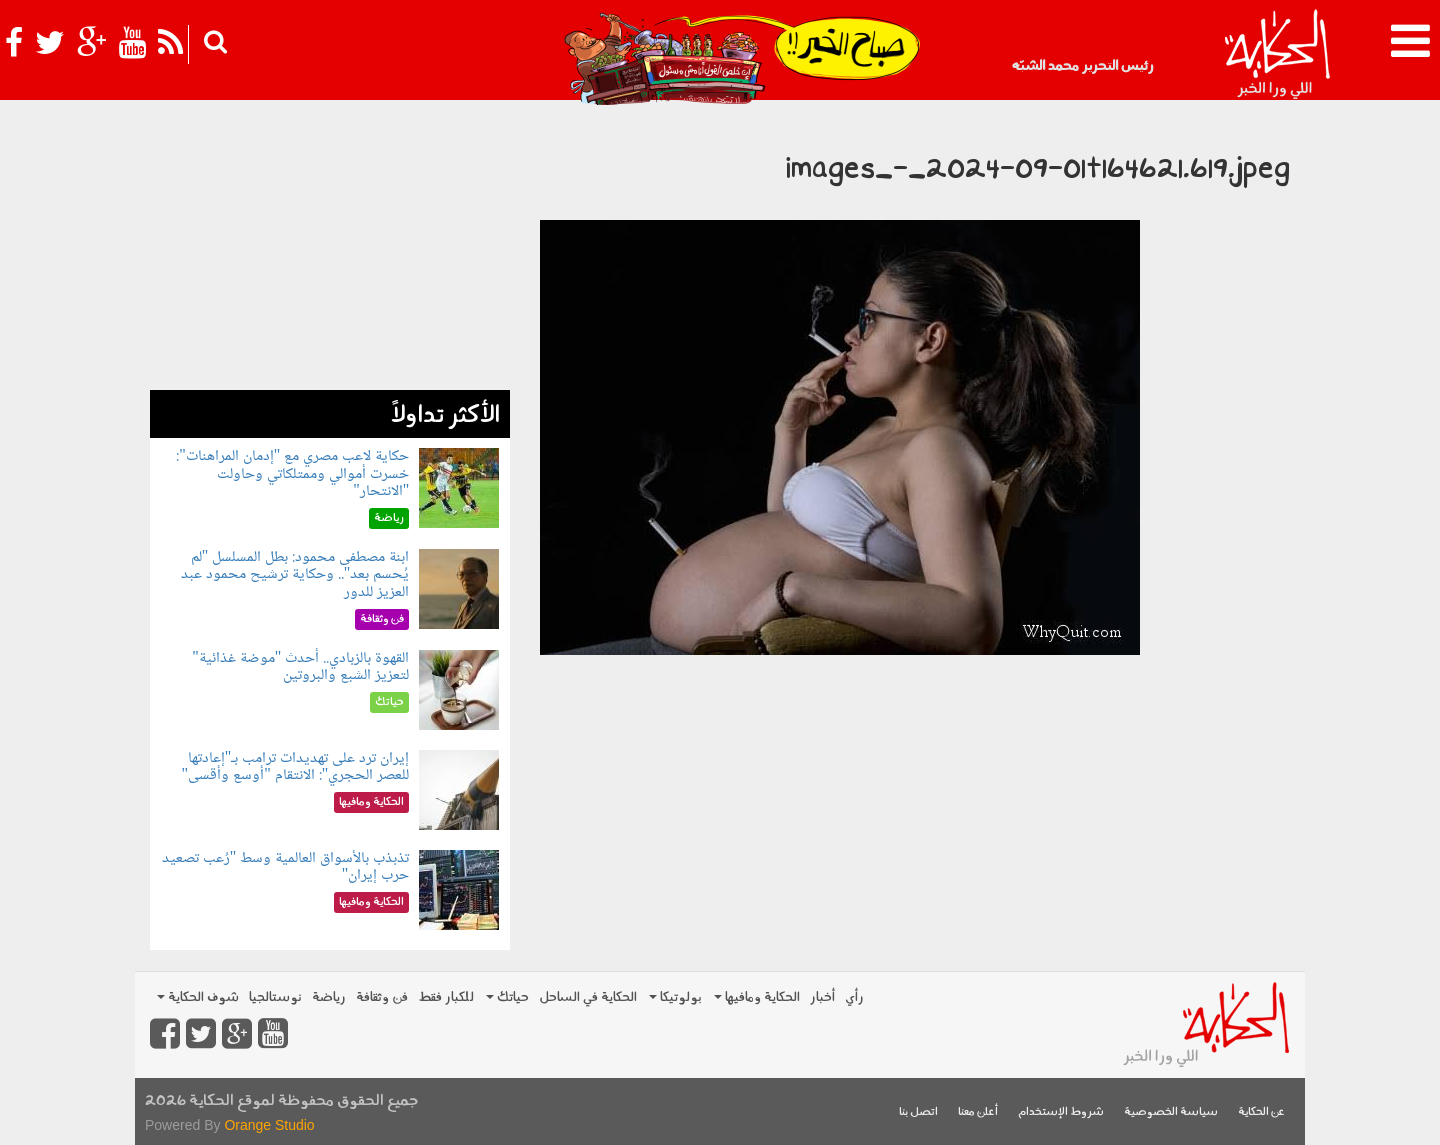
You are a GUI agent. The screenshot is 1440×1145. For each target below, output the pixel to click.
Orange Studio (269, 1125)
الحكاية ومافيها (757, 997)
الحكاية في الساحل (588, 997)
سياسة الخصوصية (1171, 1112)
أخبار (822, 997)
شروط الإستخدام (1061, 1112)
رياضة (329, 997)
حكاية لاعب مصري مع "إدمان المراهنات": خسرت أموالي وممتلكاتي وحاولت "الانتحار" (292, 474)
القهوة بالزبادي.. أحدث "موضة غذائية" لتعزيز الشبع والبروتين (300, 667)
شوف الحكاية (198, 997)
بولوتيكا (675, 997)
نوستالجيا (275, 997)
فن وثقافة (382, 997)
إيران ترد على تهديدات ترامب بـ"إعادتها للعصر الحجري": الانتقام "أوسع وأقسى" (296, 767)
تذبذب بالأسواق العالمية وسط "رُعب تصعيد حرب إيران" (286, 867)
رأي (854, 997)
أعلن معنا (978, 1112)
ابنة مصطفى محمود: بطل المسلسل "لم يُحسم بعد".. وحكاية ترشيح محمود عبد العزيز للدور (295, 575)
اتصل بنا (918, 1112)
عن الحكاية (1261, 1112)
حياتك (507, 997)
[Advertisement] (330, 250)
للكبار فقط (446, 997)
